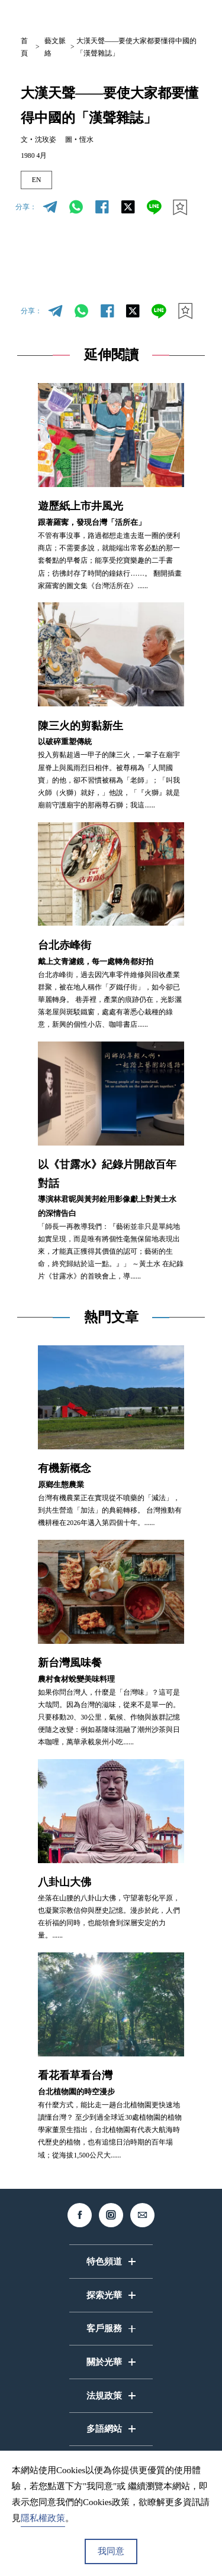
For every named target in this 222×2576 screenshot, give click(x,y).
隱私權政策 (43, 2518)
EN (36, 180)
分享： (26, 207)
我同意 (111, 2551)
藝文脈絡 (55, 47)
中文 (105, 16)
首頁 (24, 47)
